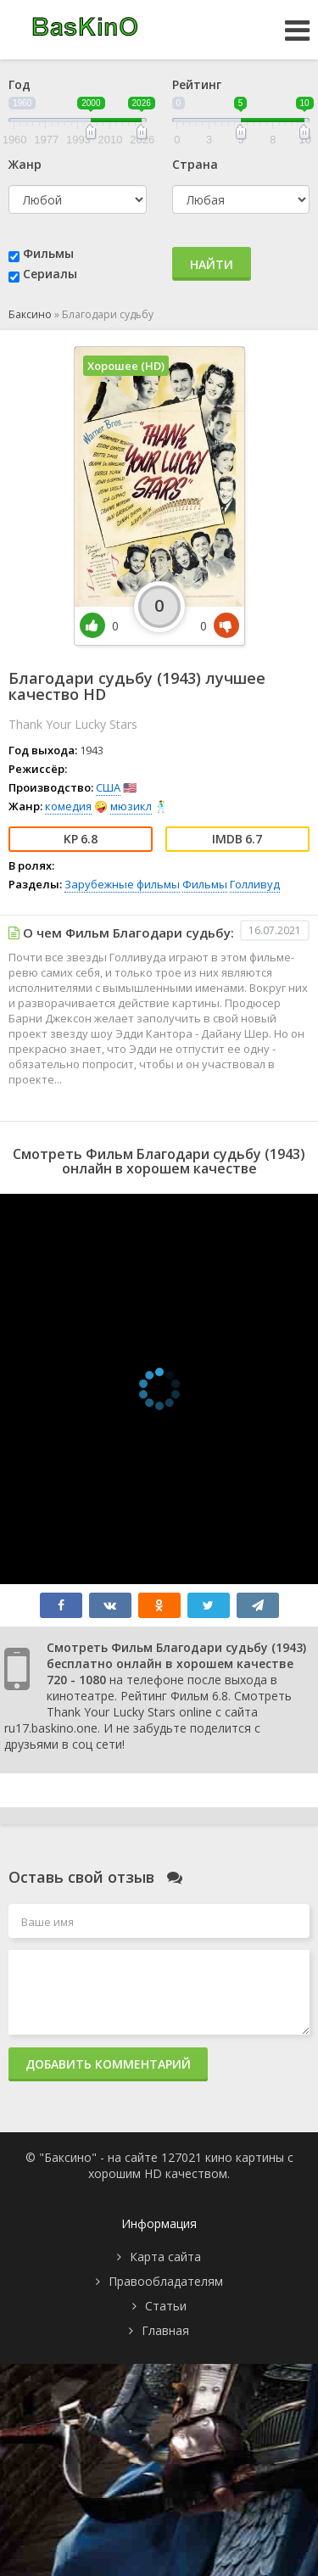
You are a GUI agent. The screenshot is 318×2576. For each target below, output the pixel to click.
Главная (165, 2330)
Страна (195, 164)
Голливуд (255, 884)
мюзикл (131, 806)
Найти (211, 264)
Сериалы (50, 274)
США (108, 787)
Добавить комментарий (108, 2064)
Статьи (166, 2306)
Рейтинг (196, 84)
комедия (68, 806)
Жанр (25, 164)
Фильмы (48, 253)
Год (19, 84)
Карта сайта (165, 2256)
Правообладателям (166, 2281)
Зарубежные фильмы (122, 884)
